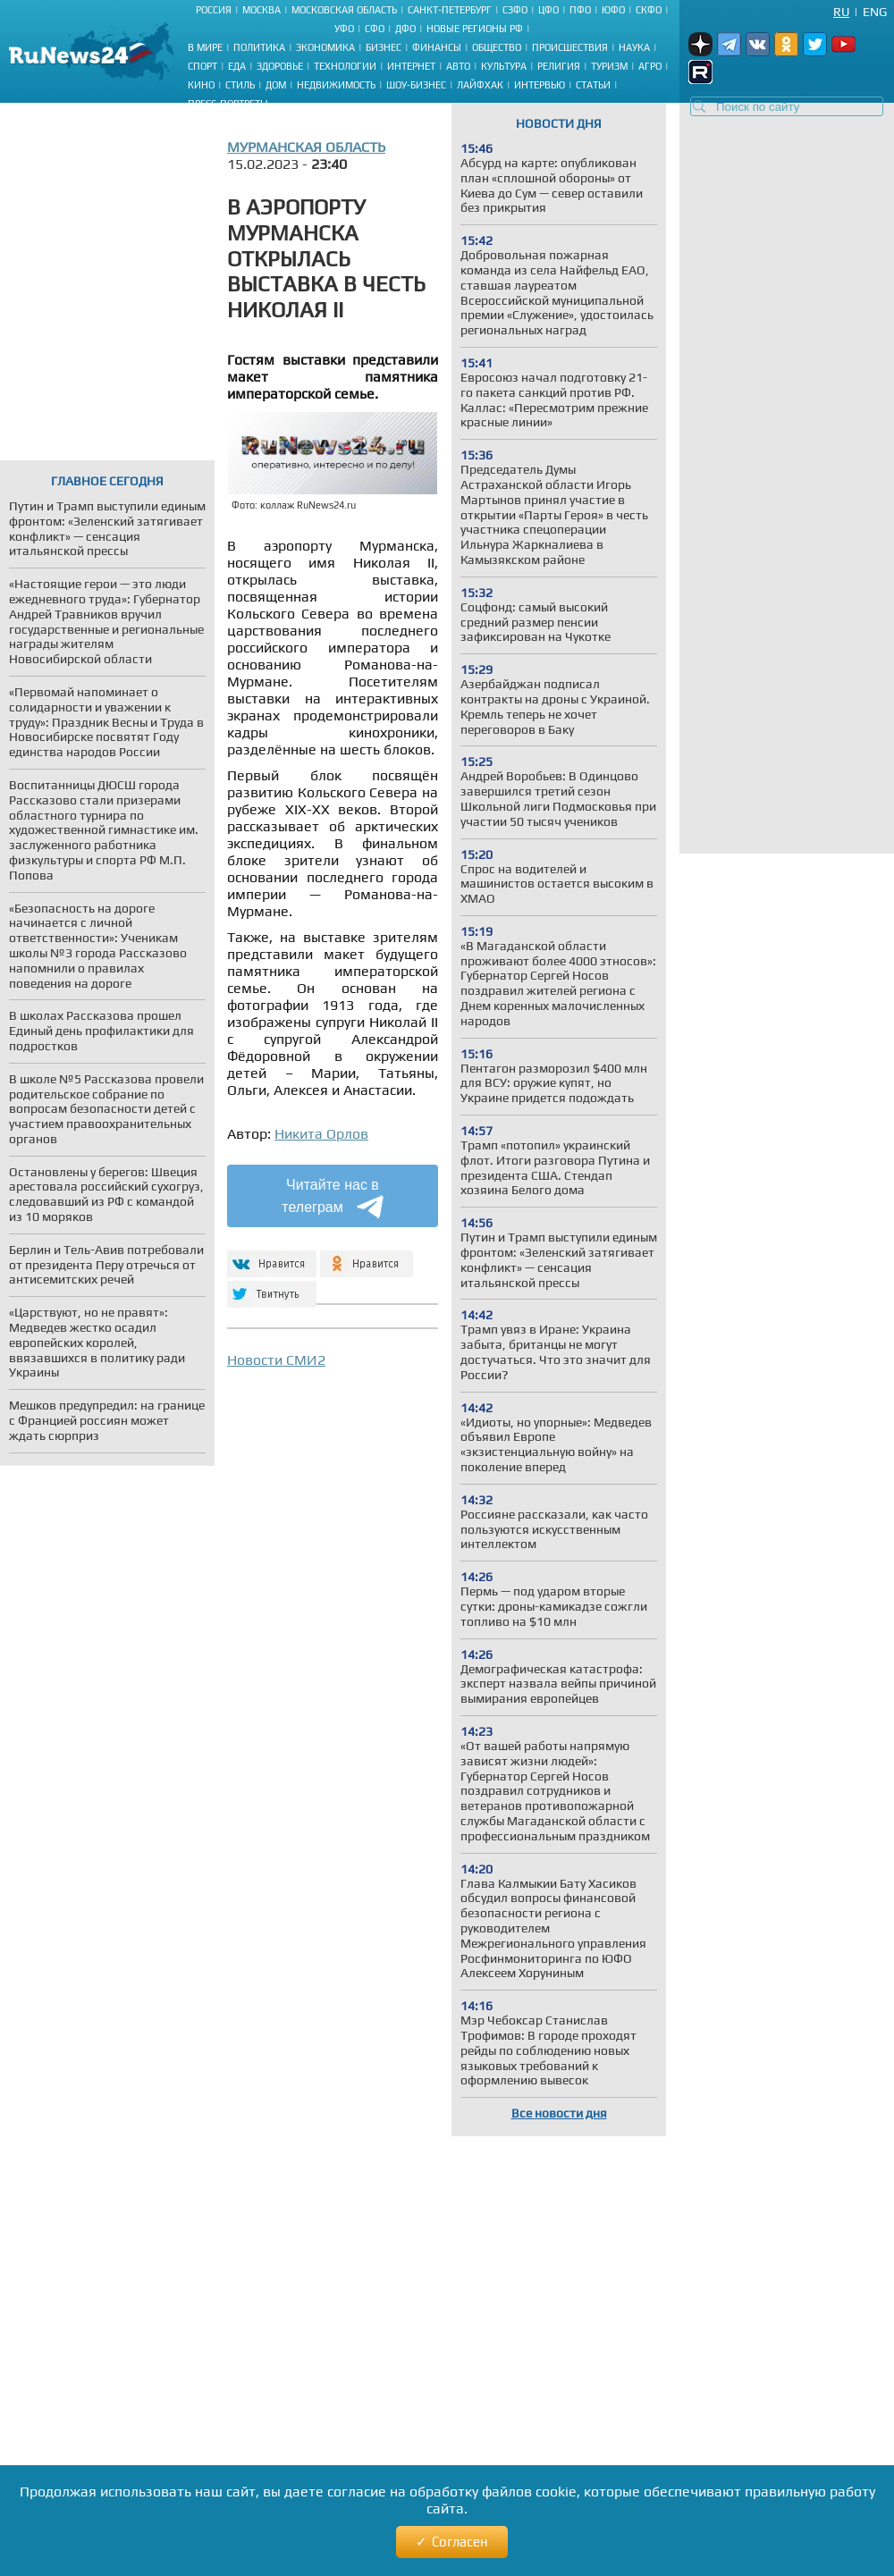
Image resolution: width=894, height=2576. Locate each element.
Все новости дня (559, 2113)
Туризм (609, 66)
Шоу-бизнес (416, 85)
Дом (276, 85)
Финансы (436, 47)
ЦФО (548, 9)
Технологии (345, 66)
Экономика (325, 47)
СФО (374, 28)
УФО (344, 28)
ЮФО (613, 9)
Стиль (240, 85)
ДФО (405, 28)
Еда (237, 66)
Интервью (539, 85)
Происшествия (570, 47)
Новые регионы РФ (474, 28)
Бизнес (383, 47)
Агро (650, 66)
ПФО (580, 9)
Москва (261, 9)
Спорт (202, 66)
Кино (201, 85)
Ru (841, 11)
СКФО (649, 9)
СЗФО (514, 9)
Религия (558, 66)
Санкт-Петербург (450, 9)
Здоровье (280, 66)
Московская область (344, 9)
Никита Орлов (321, 1133)
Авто (458, 66)
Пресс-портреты (228, 103)
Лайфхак (480, 85)
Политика (259, 47)
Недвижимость (336, 85)
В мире (205, 47)
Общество (496, 47)
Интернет (411, 66)
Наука (634, 47)
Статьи (593, 85)
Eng (875, 11)
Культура (504, 66)
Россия (214, 9)
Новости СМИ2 (276, 1359)
